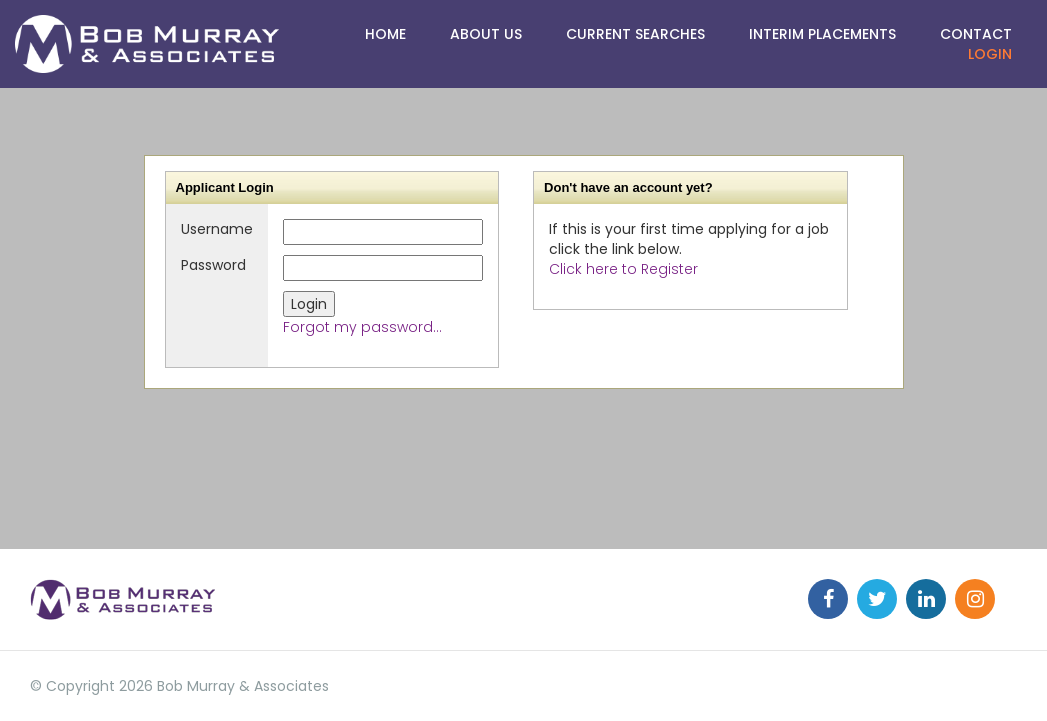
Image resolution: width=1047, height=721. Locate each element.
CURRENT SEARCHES (635, 34)
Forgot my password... (362, 327)
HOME (385, 34)
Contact (976, 34)
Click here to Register (623, 269)
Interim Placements (822, 34)
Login (990, 54)
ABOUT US (486, 34)
